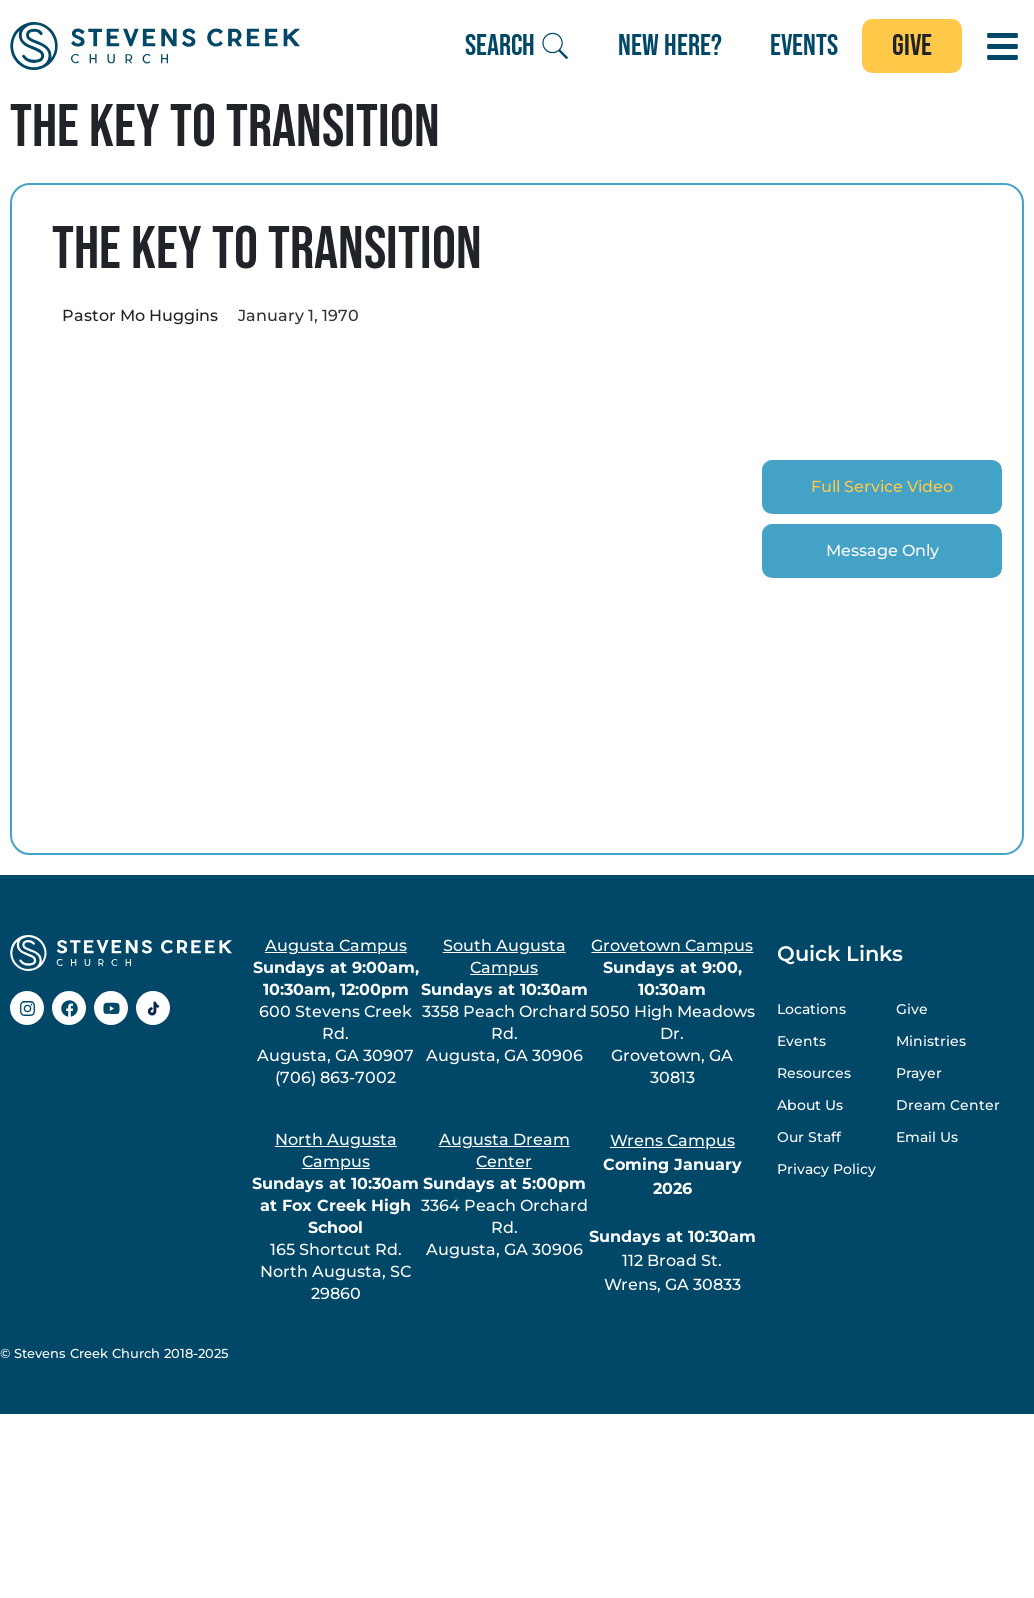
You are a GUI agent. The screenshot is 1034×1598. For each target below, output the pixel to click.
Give (912, 1009)
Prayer (919, 1073)
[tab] (882, 487)
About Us (810, 1105)
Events (801, 1041)
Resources (814, 1073)
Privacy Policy (826, 1169)
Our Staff (809, 1137)
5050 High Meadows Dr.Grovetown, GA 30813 (672, 1011)
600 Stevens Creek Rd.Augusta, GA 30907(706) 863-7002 (336, 1011)
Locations (811, 1009)
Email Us (927, 1137)
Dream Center (948, 1105)
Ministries (931, 1041)
